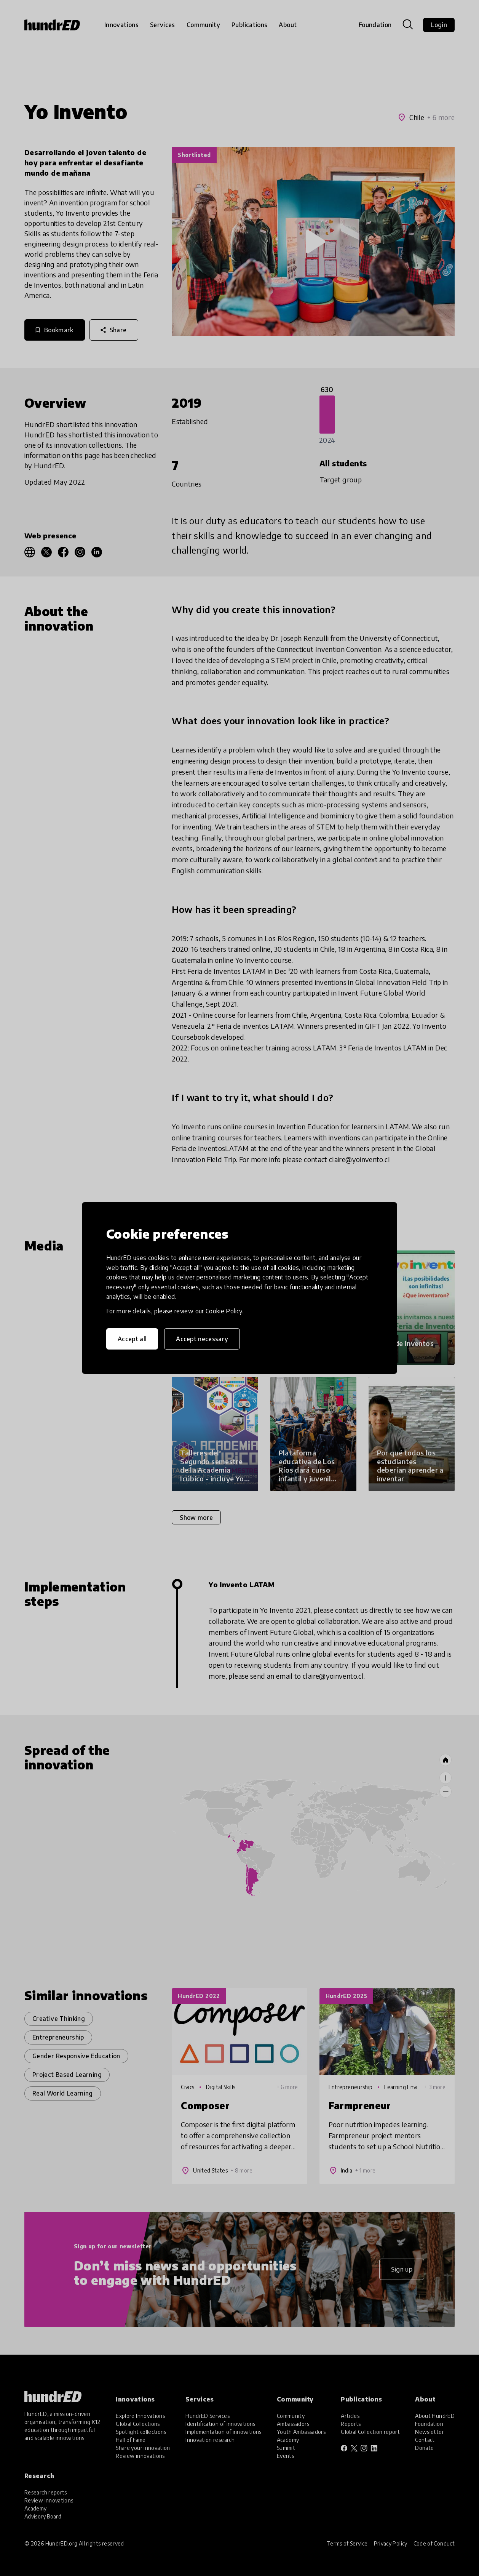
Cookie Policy (224, 1311)
